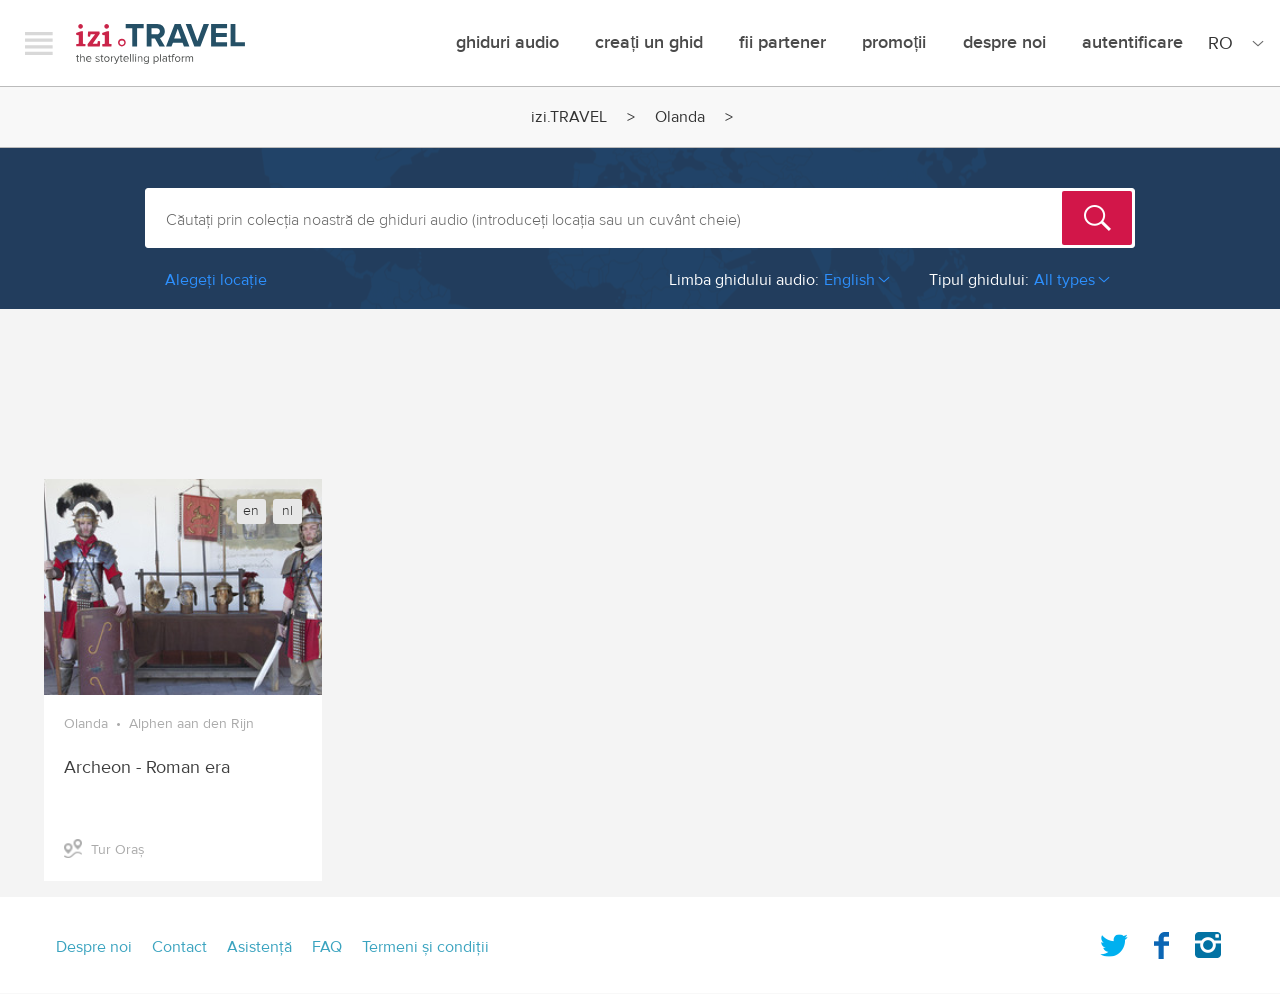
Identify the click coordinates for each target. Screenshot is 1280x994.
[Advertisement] (640, 384)
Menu (39, 43)
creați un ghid (649, 42)
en (251, 511)
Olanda (680, 117)
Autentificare (1132, 42)
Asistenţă (259, 947)
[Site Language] (1232, 43)
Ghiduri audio (507, 42)
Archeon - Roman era (147, 767)
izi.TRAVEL (160, 43)
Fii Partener (782, 42)
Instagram (1208, 941)
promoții (894, 42)
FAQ (327, 947)
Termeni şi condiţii (425, 947)
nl (287, 511)
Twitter (1114, 941)
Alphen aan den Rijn (191, 724)
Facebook (1161, 941)
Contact (179, 947)
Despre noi (1004, 42)
